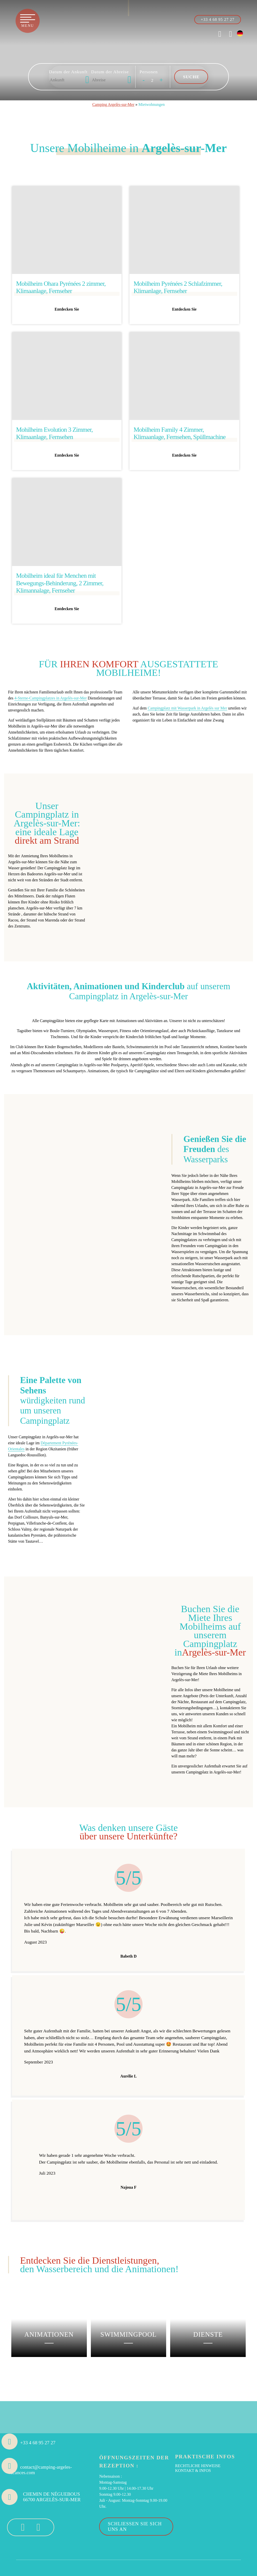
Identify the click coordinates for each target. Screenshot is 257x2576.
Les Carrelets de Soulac (132, 2500)
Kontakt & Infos (193, 2335)
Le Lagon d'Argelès (171, 2500)
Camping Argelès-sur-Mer (113, 104)
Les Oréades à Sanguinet (159, 2520)
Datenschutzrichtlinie (154, 2443)
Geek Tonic (221, 2443)
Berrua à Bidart (96, 2500)
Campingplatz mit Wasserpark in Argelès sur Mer (187, 573)
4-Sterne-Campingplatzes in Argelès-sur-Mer (50, 563)
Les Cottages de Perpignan (212, 2500)
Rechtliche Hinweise (198, 2331)
